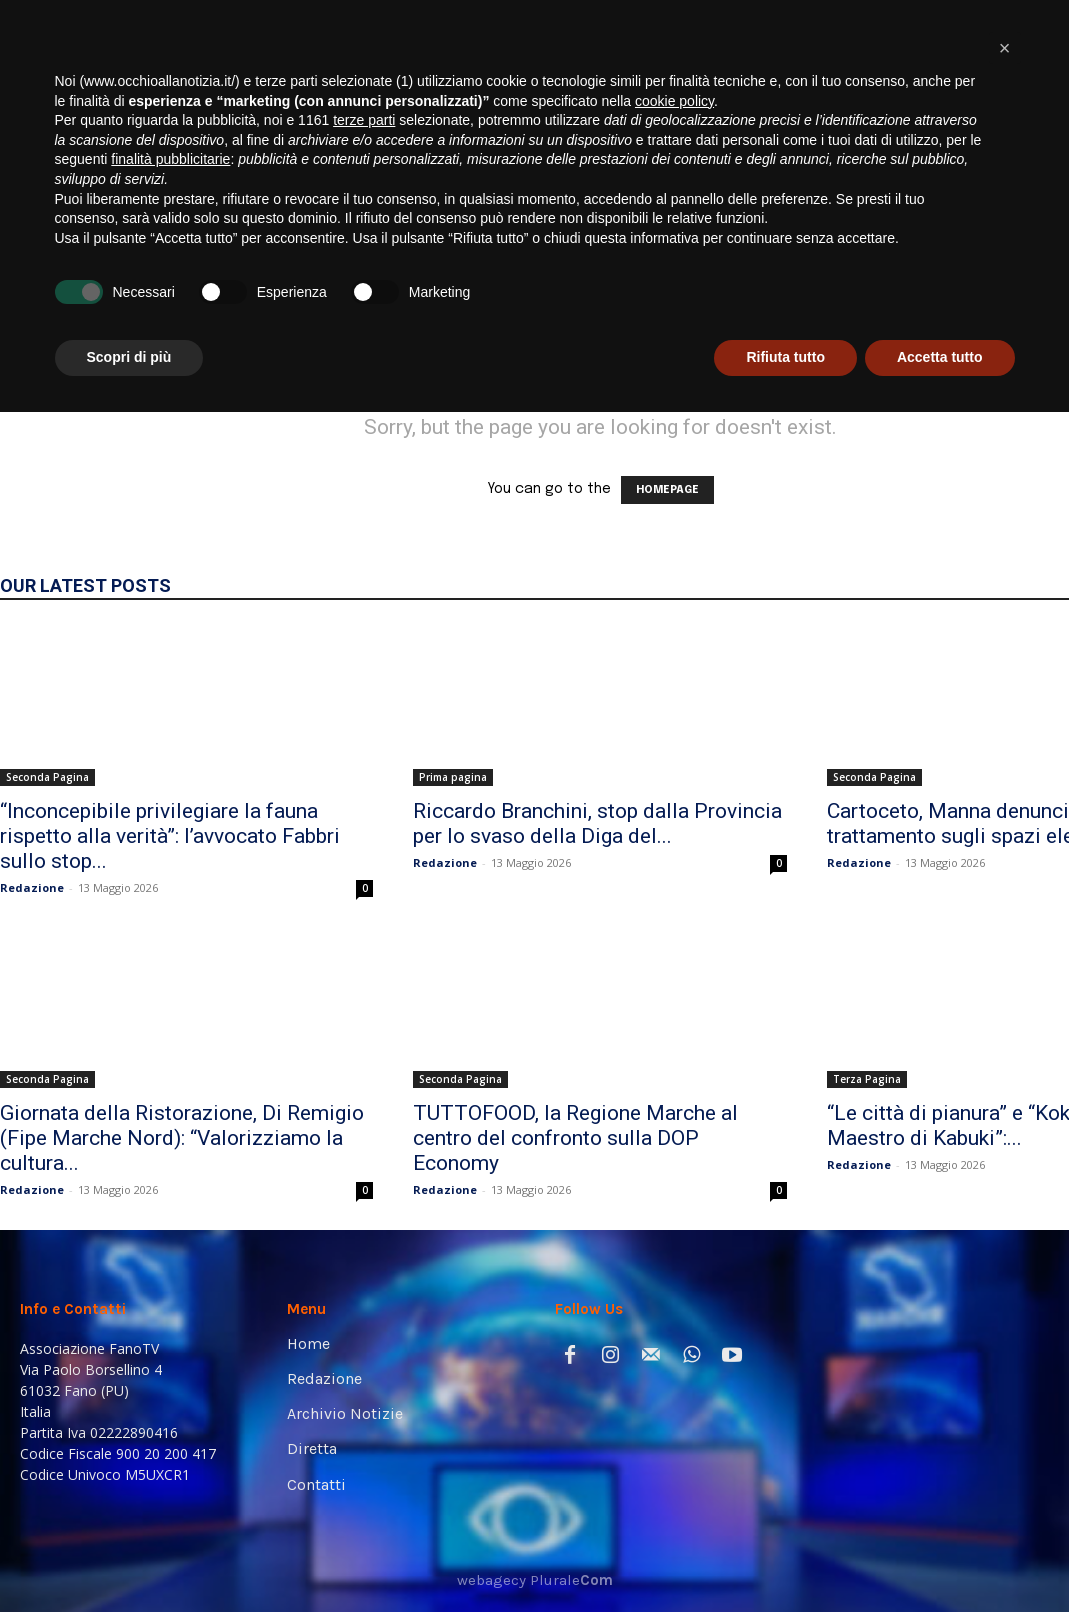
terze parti (364, 1321)
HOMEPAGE (667, 490)
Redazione (32, 887)
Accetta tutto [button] (940, 1558)
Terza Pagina (867, 1079)
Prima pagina (453, 777)
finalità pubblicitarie (170, 1360)
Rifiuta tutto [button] (785, 1558)
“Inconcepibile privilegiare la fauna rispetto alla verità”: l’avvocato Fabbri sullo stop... (170, 836)
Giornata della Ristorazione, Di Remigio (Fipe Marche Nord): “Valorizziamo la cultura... (182, 1138)
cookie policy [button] (674, 1302)
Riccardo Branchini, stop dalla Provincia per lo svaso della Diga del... (597, 823)
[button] (1023, 272)
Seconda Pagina (47, 777)
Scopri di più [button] (129, 1558)
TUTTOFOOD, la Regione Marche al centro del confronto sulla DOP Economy (575, 1138)
